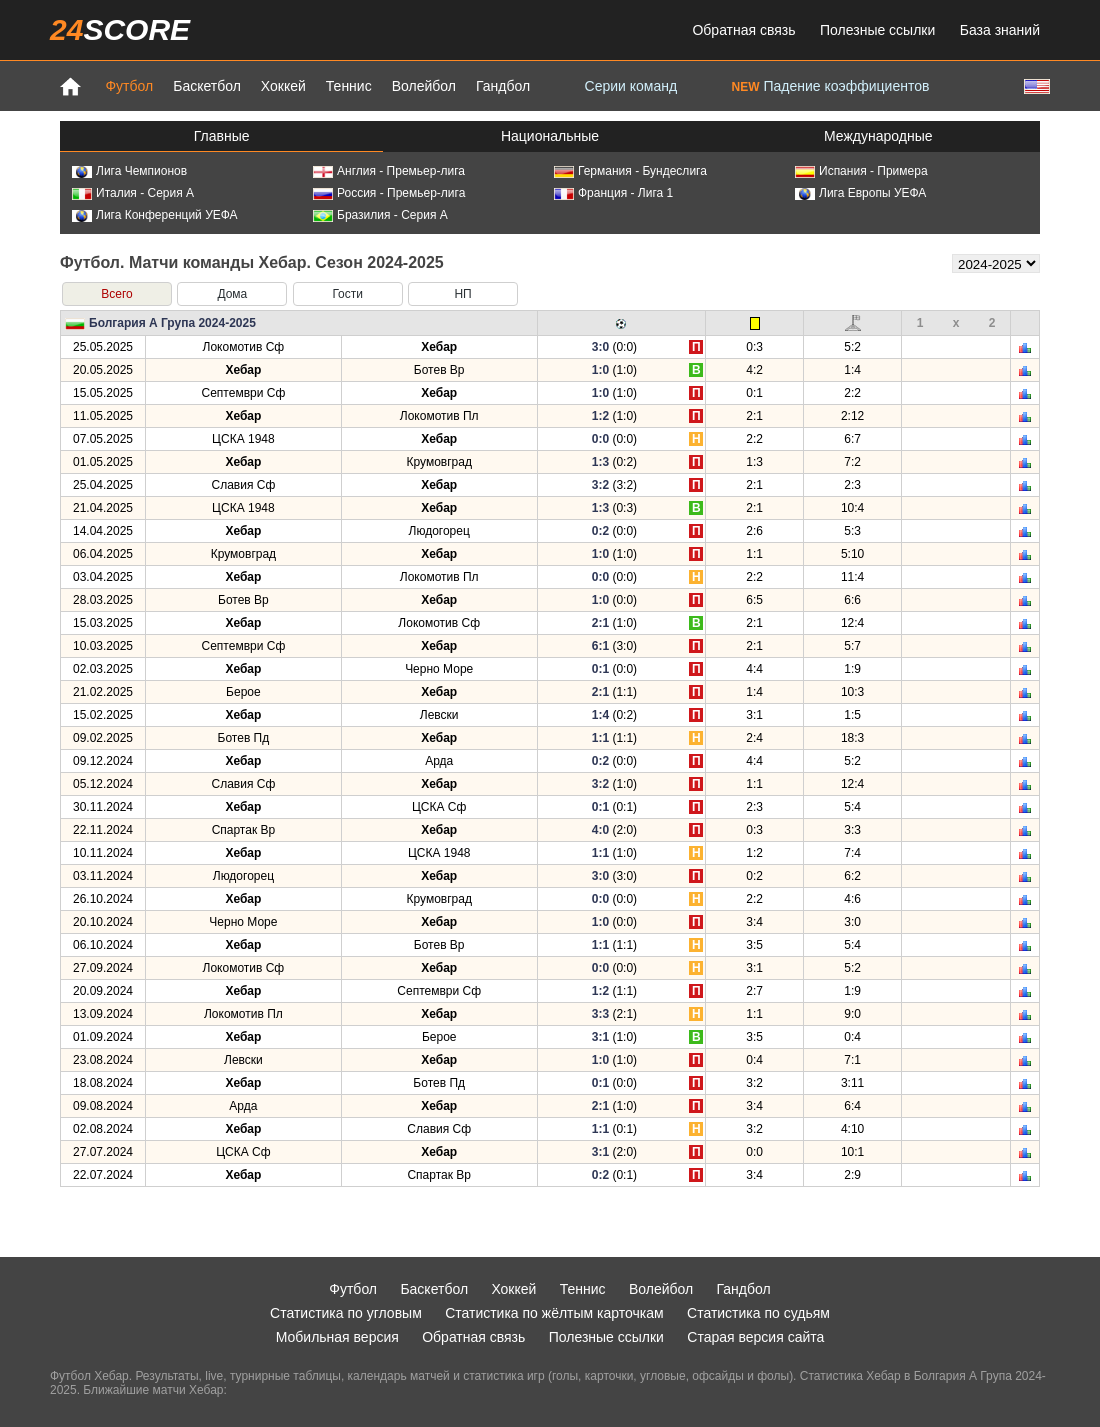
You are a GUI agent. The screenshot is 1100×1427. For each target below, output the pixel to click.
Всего (116, 294)
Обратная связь (743, 30)
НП (462, 294)
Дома (232, 294)
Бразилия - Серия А (380, 215)
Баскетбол (207, 86)
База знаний (1000, 30)
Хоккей (283, 86)
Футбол (129, 86)
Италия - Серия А (133, 193)
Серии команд (631, 86)
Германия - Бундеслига (630, 171)
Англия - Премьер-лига (389, 171)
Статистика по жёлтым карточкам (554, 1313)
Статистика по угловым (346, 1313)
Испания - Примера (861, 171)
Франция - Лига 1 (613, 193)
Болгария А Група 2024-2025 (172, 323)
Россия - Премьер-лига (389, 193)
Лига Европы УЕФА (860, 193)
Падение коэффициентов (831, 86)
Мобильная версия (337, 1337)
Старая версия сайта (755, 1337)
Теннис (349, 86)
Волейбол (424, 86)
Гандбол (503, 86)
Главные (222, 136)
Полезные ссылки (877, 30)
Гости (347, 294)
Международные (878, 136)
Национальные (550, 136)
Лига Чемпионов (129, 171)
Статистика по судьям (758, 1313)
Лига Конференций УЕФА (155, 215)
